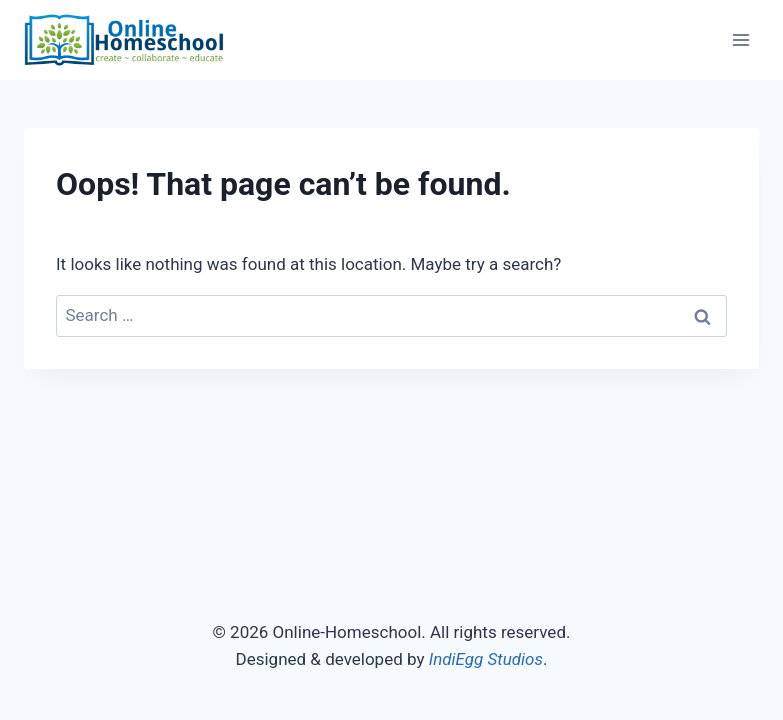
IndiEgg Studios (486, 659)
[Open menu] (740, 39)
